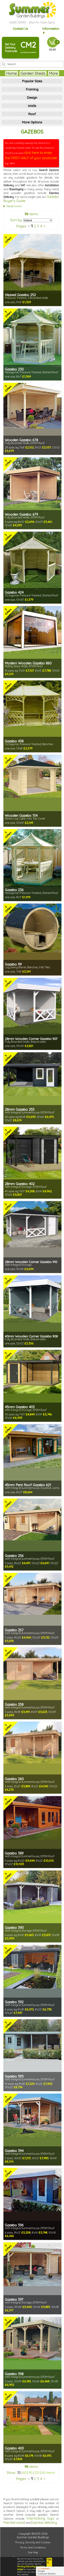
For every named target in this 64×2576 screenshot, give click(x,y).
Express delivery (44, 2522)
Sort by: (16, 220)
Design (32, 97)
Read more (14, 206)
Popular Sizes (32, 81)
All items (48, 2472)
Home (11, 73)
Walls (32, 106)
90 (30, 2472)
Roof (32, 114)
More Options (32, 122)
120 (36, 2472)
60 (25, 2472)
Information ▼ (50, 31)
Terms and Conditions (33, 2547)
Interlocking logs (40, 2518)
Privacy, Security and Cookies (33, 2542)
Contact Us (20, 29)
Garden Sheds (33, 73)
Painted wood (14, 2522)
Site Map (33, 2552)
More (53, 73)
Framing (32, 89)
